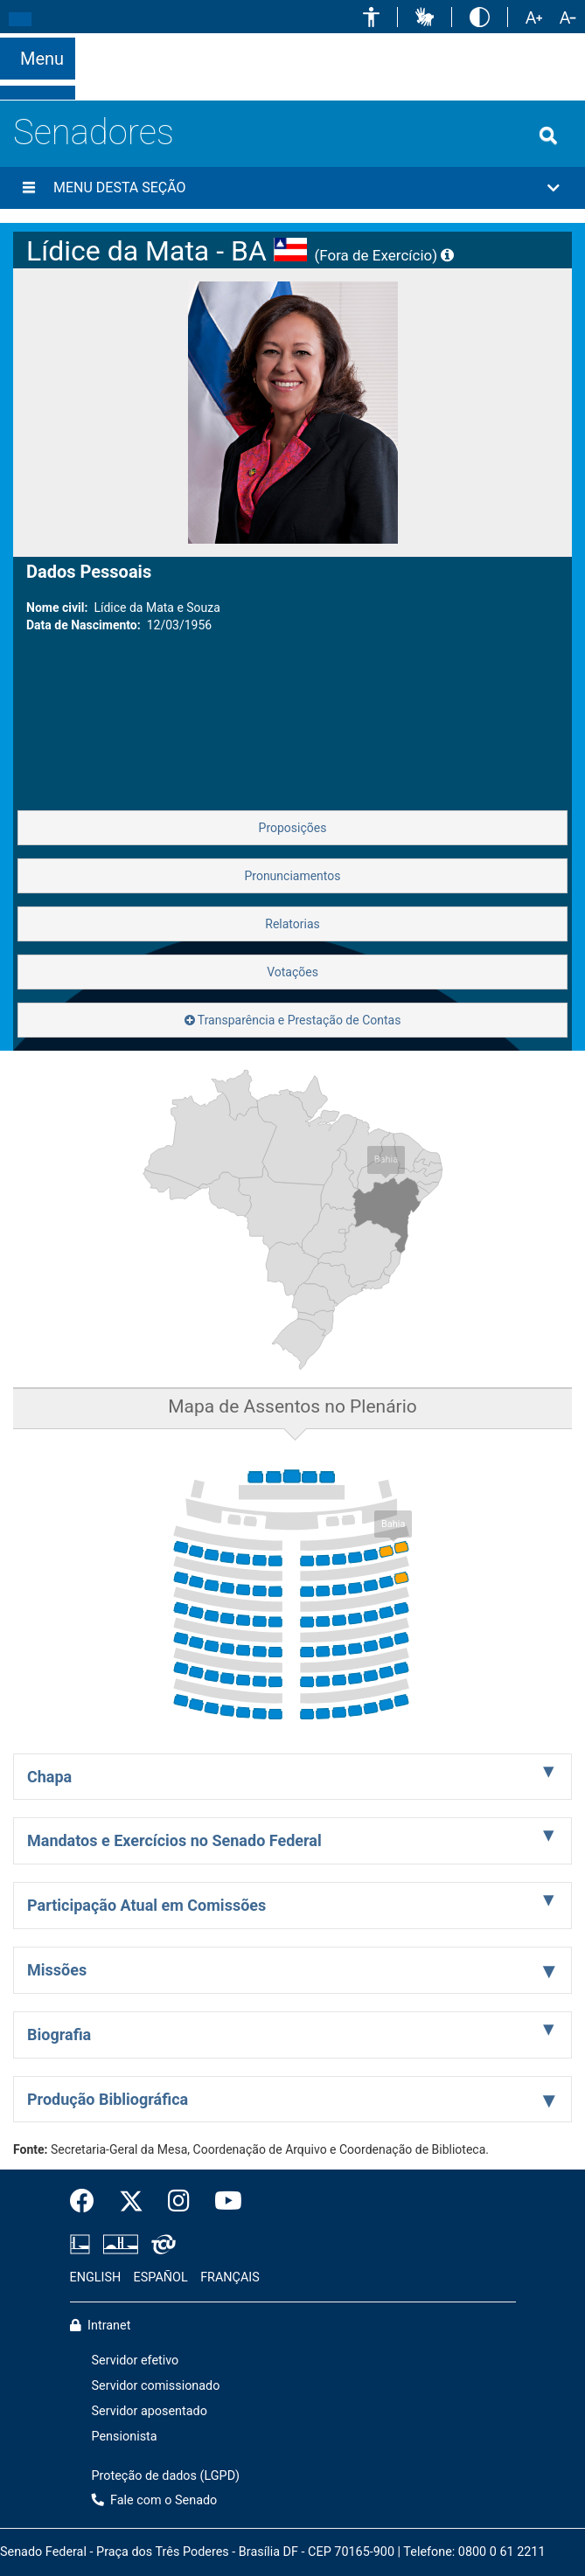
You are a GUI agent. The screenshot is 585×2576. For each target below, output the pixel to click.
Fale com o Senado (524, 44)
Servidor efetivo (135, 2360)
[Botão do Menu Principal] (37, 59)
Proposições (293, 828)
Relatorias (292, 924)
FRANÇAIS (230, 2277)
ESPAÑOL (161, 2277)
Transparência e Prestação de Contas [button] (293, 1020)
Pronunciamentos (292, 876)
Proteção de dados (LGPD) (166, 2475)
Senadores (93, 132)
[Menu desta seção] (28, 188)
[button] (371, 17)
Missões (57, 1970)
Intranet (100, 2325)
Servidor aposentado (149, 2411)
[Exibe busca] (548, 135)
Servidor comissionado (156, 2385)
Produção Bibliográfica (107, 2099)
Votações (292, 972)
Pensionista (124, 2436)
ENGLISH (96, 2277)
